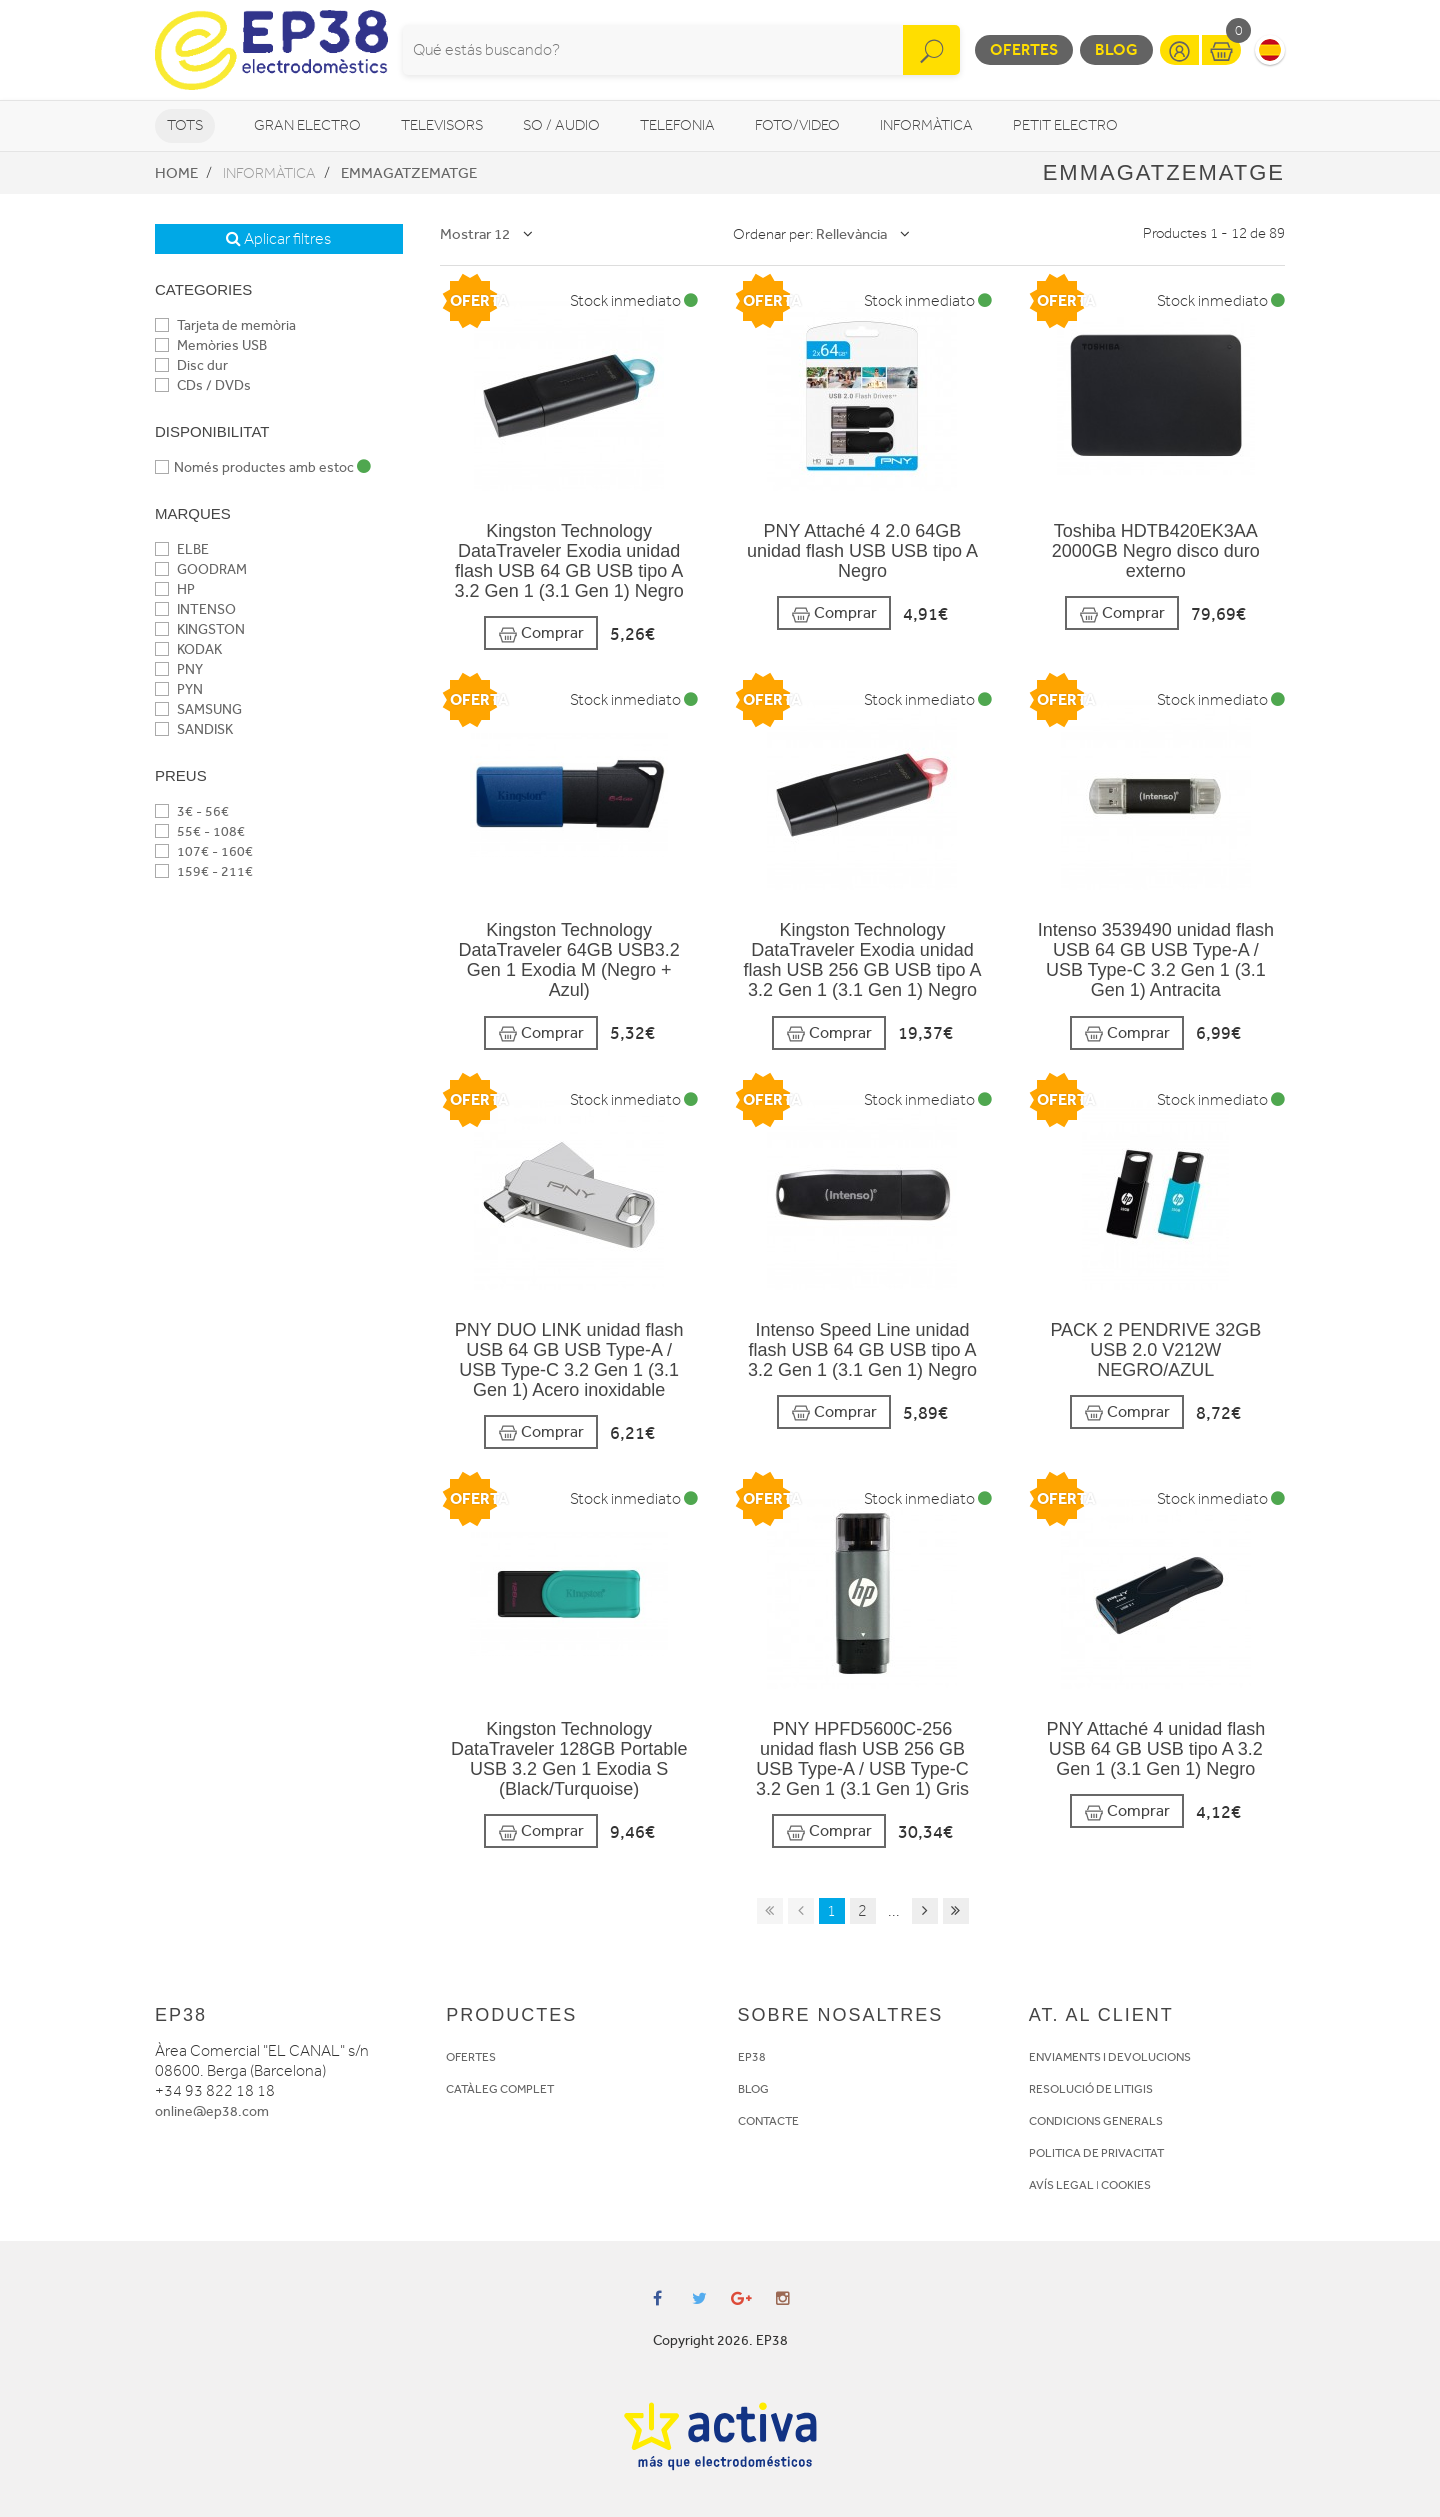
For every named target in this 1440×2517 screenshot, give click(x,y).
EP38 (752, 2057)
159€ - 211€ (204, 871)
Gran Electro (307, 125)
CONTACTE (768, 2121)
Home (176, 173)
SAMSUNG (198, 709)
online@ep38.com (212, 2111)
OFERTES (471, 2057)
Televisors (442, 125)
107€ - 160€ (204, 851)
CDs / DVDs (203, 385)
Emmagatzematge (409, 173)
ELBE (182, 549)
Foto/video (797, 125)
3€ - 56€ (192, 811)
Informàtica (926, 125)
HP (175, 589)
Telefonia (677, 125)
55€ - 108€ (200, 831)
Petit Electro (1065, 125)
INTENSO (195, 609)
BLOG (753, 2089)
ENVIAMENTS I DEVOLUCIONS (1110, 2057)
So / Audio (561, 125)
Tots (185, 125)
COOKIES (1126, 2185)
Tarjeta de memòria (225, 325)
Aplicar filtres (278, 239)
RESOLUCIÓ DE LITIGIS (1091, 2089)
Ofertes (1024, 49)
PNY (179, 669)
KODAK (188, 649)
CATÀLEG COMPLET (500, 2089)
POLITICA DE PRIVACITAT (1096, 2153)
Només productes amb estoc (263, 467)
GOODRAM (201, 569)
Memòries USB (211, 345)
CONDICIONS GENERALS (1096, 2121)
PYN (179, 689)
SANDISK (194, 729)
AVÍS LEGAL (1061, 2185)
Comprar (541, 633)
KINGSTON (200, 629)
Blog (1116, 49)
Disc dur (191, 365)
